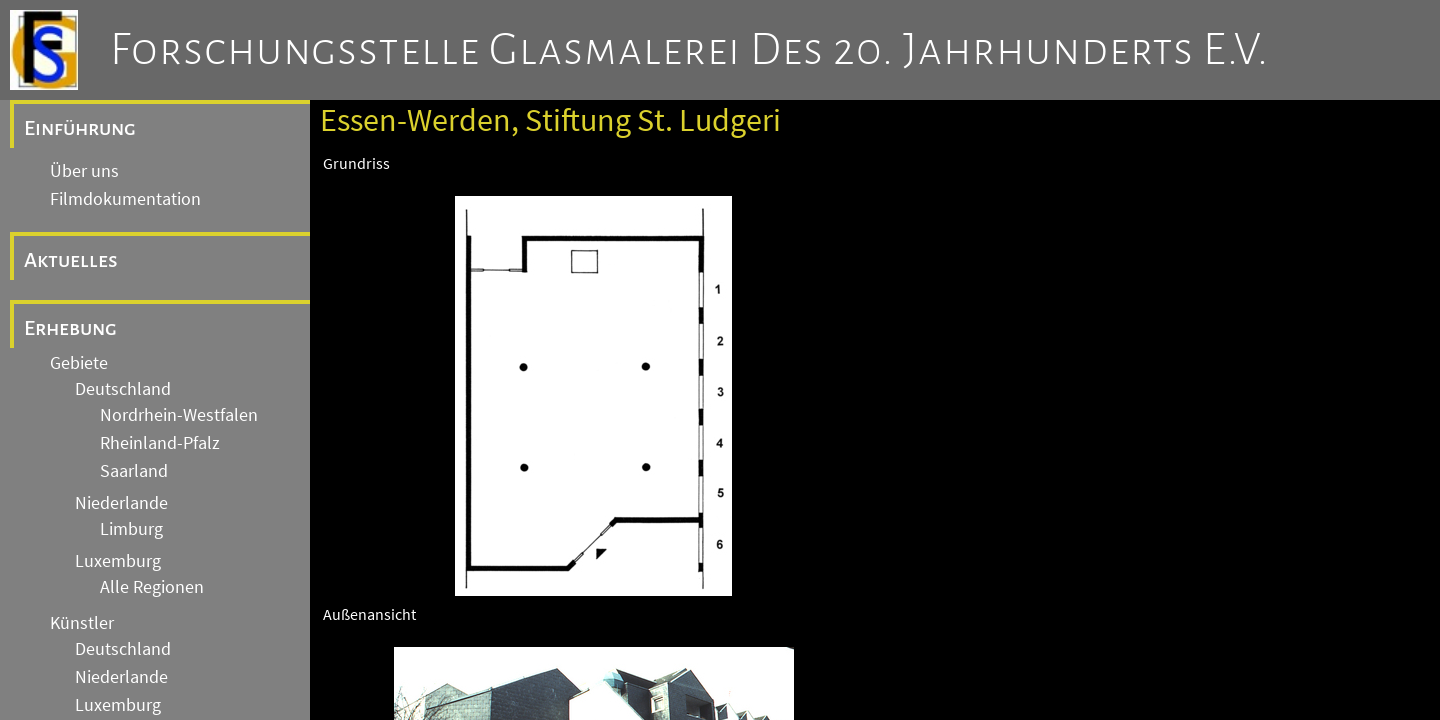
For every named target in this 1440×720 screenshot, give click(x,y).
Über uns (84, 171)
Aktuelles (71, 260)
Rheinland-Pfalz (160, 443)
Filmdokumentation (125, 199)
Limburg (131, 529)
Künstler (82, 623)
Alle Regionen (152, 587)
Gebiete (79, 363)
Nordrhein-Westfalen (179, 415)
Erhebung (70, 328)
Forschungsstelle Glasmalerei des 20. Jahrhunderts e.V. (689, 50)
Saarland (134, 471)
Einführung (80, 128)
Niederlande (121, 503)
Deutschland (123, 389)
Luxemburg (118, 561)
